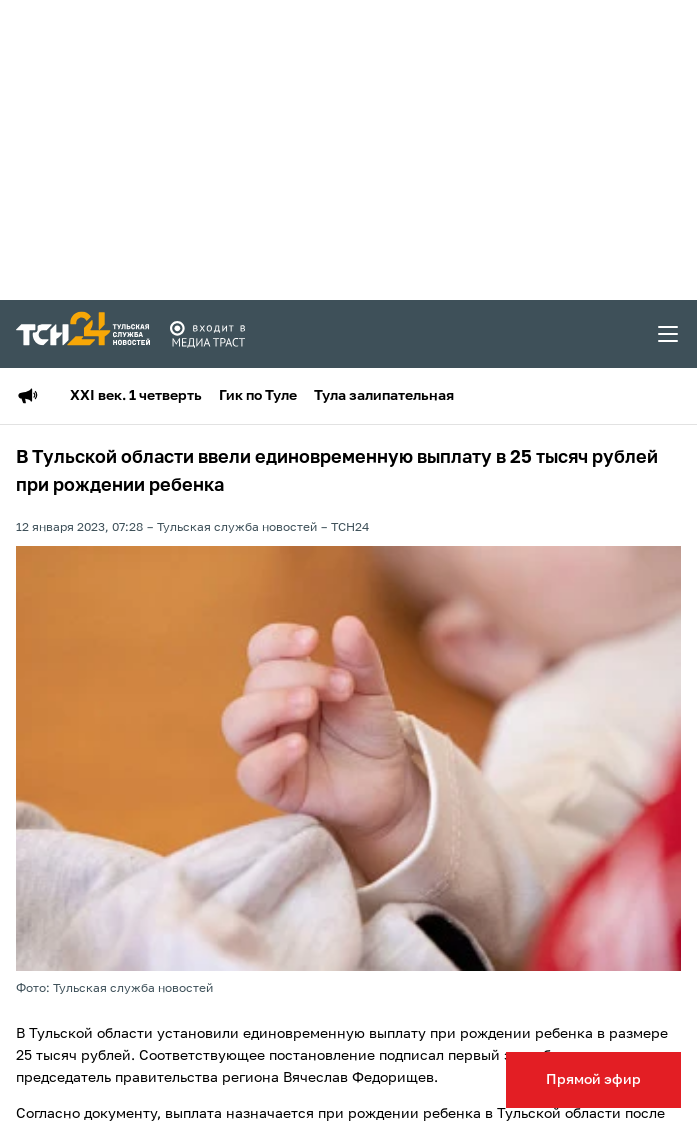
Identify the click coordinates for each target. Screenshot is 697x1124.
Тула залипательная (384, 396)
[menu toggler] (669, 334)
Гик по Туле (258, 396)
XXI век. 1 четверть (136, 396)
